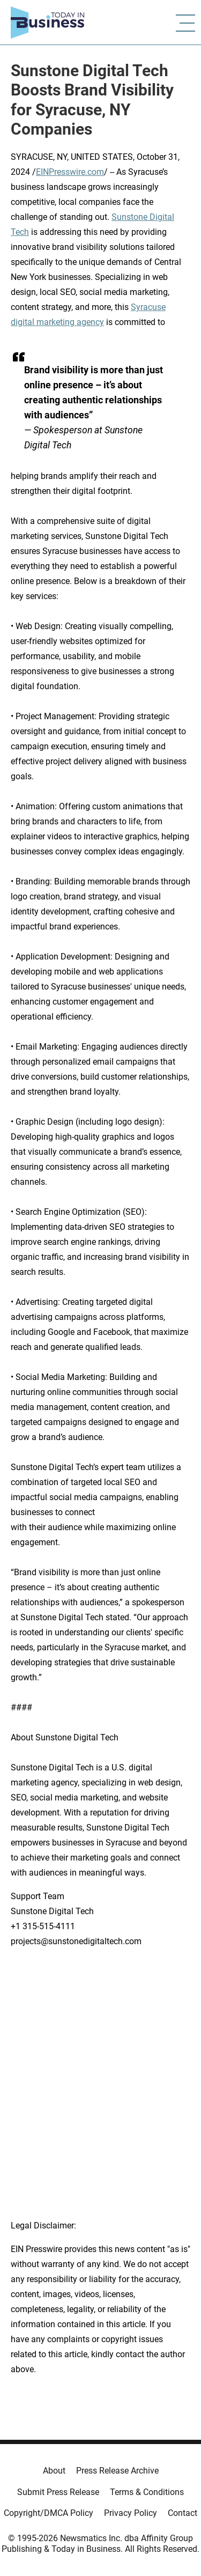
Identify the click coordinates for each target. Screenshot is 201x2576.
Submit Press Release (58, 2492)
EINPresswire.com (70, 172)
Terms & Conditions (147, 2492)
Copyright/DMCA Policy (48, 2513)
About (54, 2471)
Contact (182, 2513)
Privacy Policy (130, 2513)
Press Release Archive (117, 2471)
